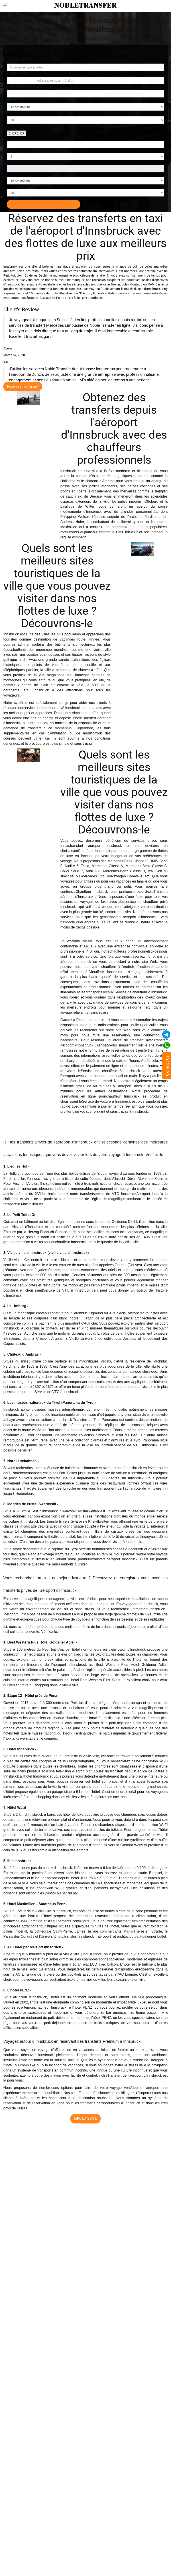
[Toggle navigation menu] (7, 5)
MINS (10, 113)
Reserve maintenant (22, 386)
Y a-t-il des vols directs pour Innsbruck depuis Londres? (44, 2254)
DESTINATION (16, 73)
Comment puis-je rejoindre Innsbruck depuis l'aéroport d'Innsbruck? (53, 2165)
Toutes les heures (125, 53)
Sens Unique (46, 53)
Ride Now (16, 2293)
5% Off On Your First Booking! (30, 2286)
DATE (10, 86)
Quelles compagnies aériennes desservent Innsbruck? (43, 2233)
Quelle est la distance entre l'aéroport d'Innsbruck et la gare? (48, 2211)
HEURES (12, 99)
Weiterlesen (13, 2323)
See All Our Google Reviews (85, 2565)
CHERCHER (16, 133)
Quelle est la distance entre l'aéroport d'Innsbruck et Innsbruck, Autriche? (56, 2148)
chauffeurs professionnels (130, 951)
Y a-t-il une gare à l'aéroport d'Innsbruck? (34, 2186)
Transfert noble (31, 2060)
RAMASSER (15, 60)
